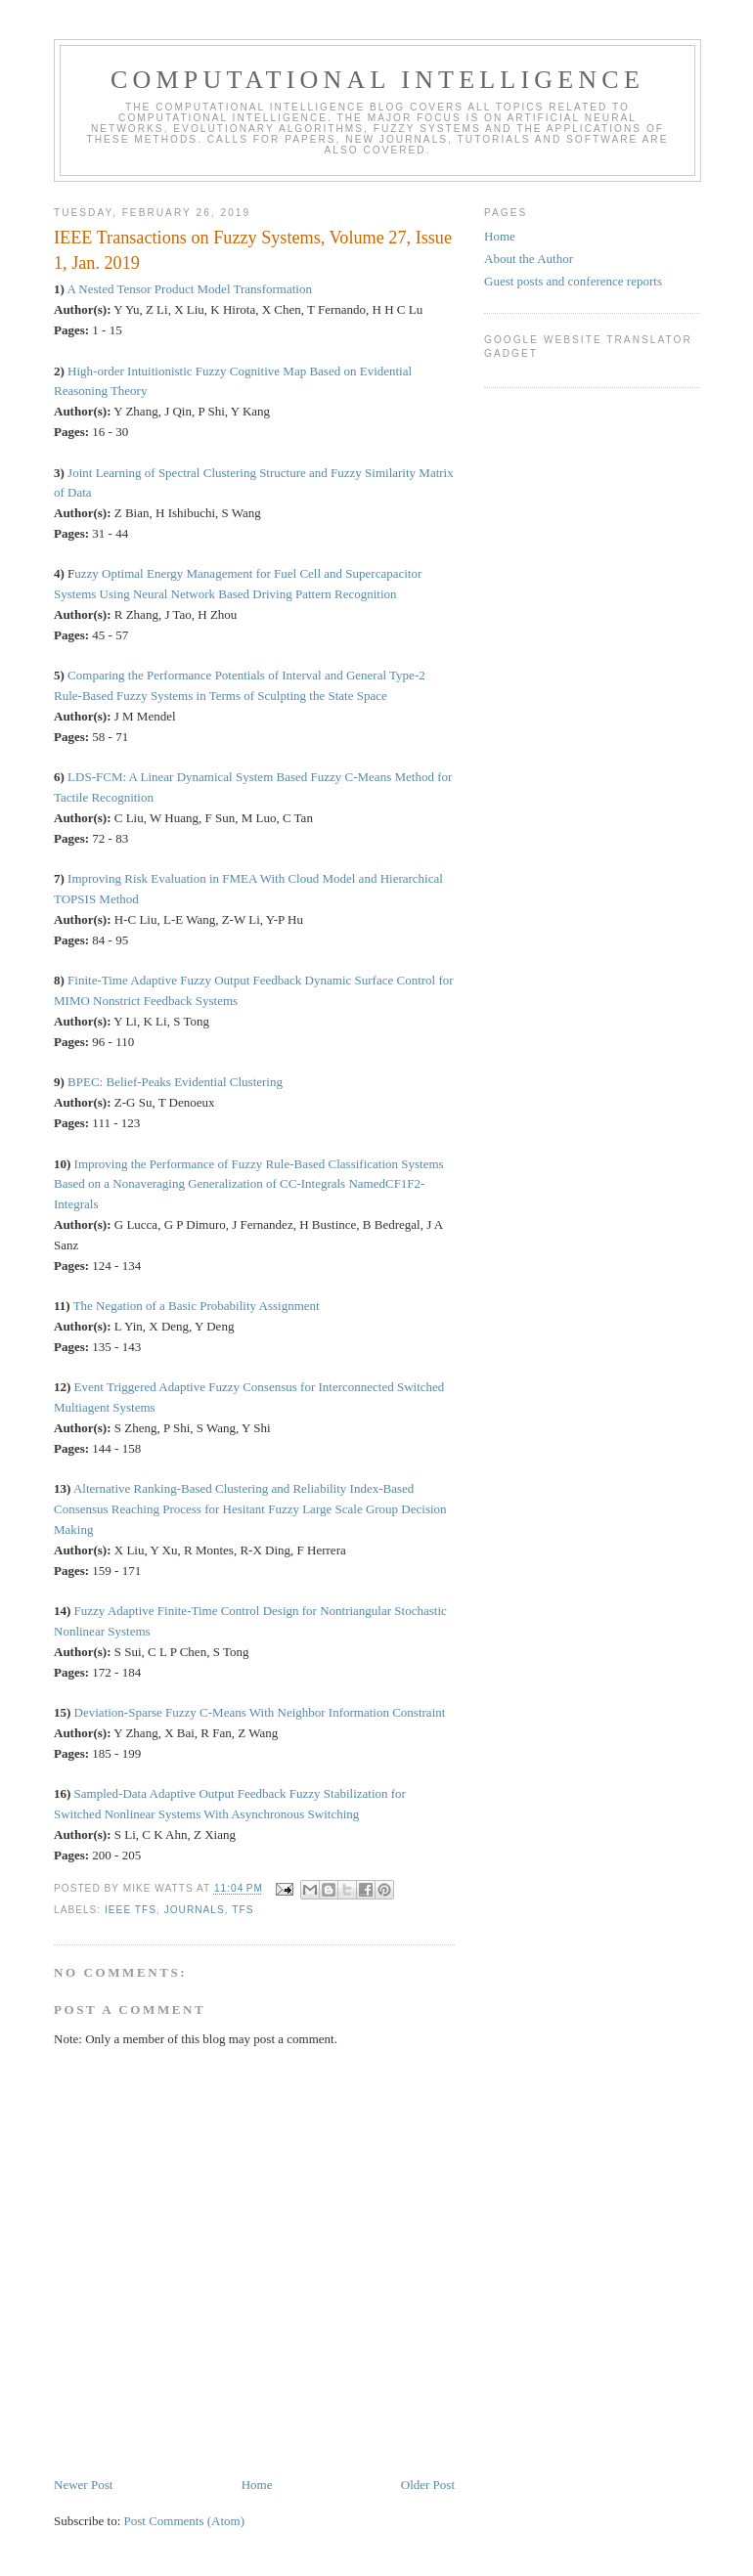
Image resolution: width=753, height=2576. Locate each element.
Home (257, 2484)
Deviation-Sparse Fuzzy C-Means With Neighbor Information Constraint (260, 1712)
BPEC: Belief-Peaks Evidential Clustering (175, 1081)
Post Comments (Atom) (184, 2520)
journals (194, 1909)
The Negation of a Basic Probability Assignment (196, 1305)
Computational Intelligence (377, 79)
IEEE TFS (130, 1909)
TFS (242, 1909)
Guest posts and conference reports (573, 281)
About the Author (528, 258)
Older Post (428, 2484)
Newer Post (83, 2484)
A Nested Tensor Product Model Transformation (189, 289)
